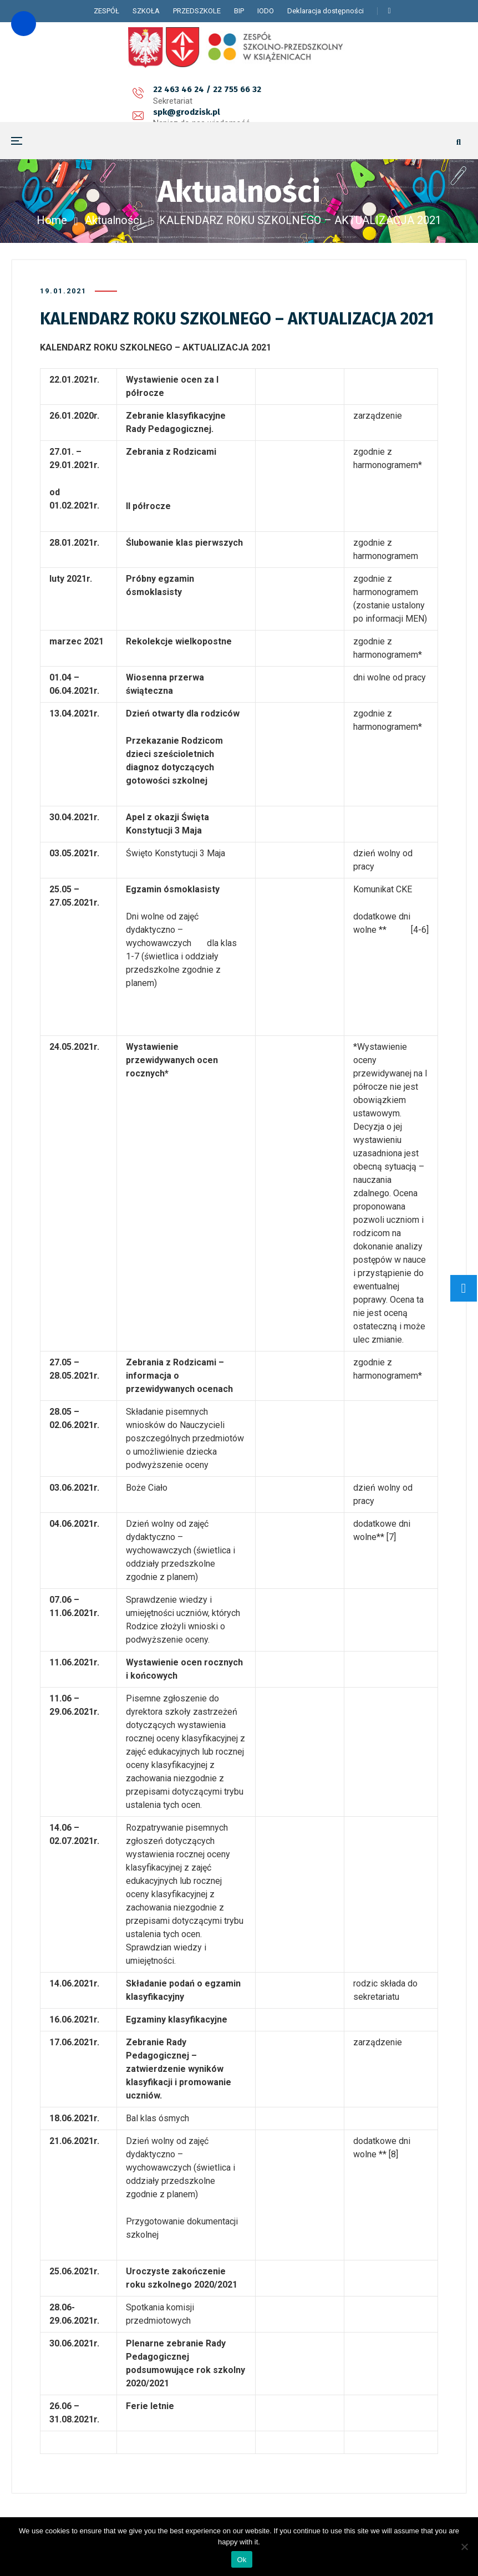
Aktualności (113, 220)
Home (52, 220)
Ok (241, 2559)
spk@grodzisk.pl (201, 95)
